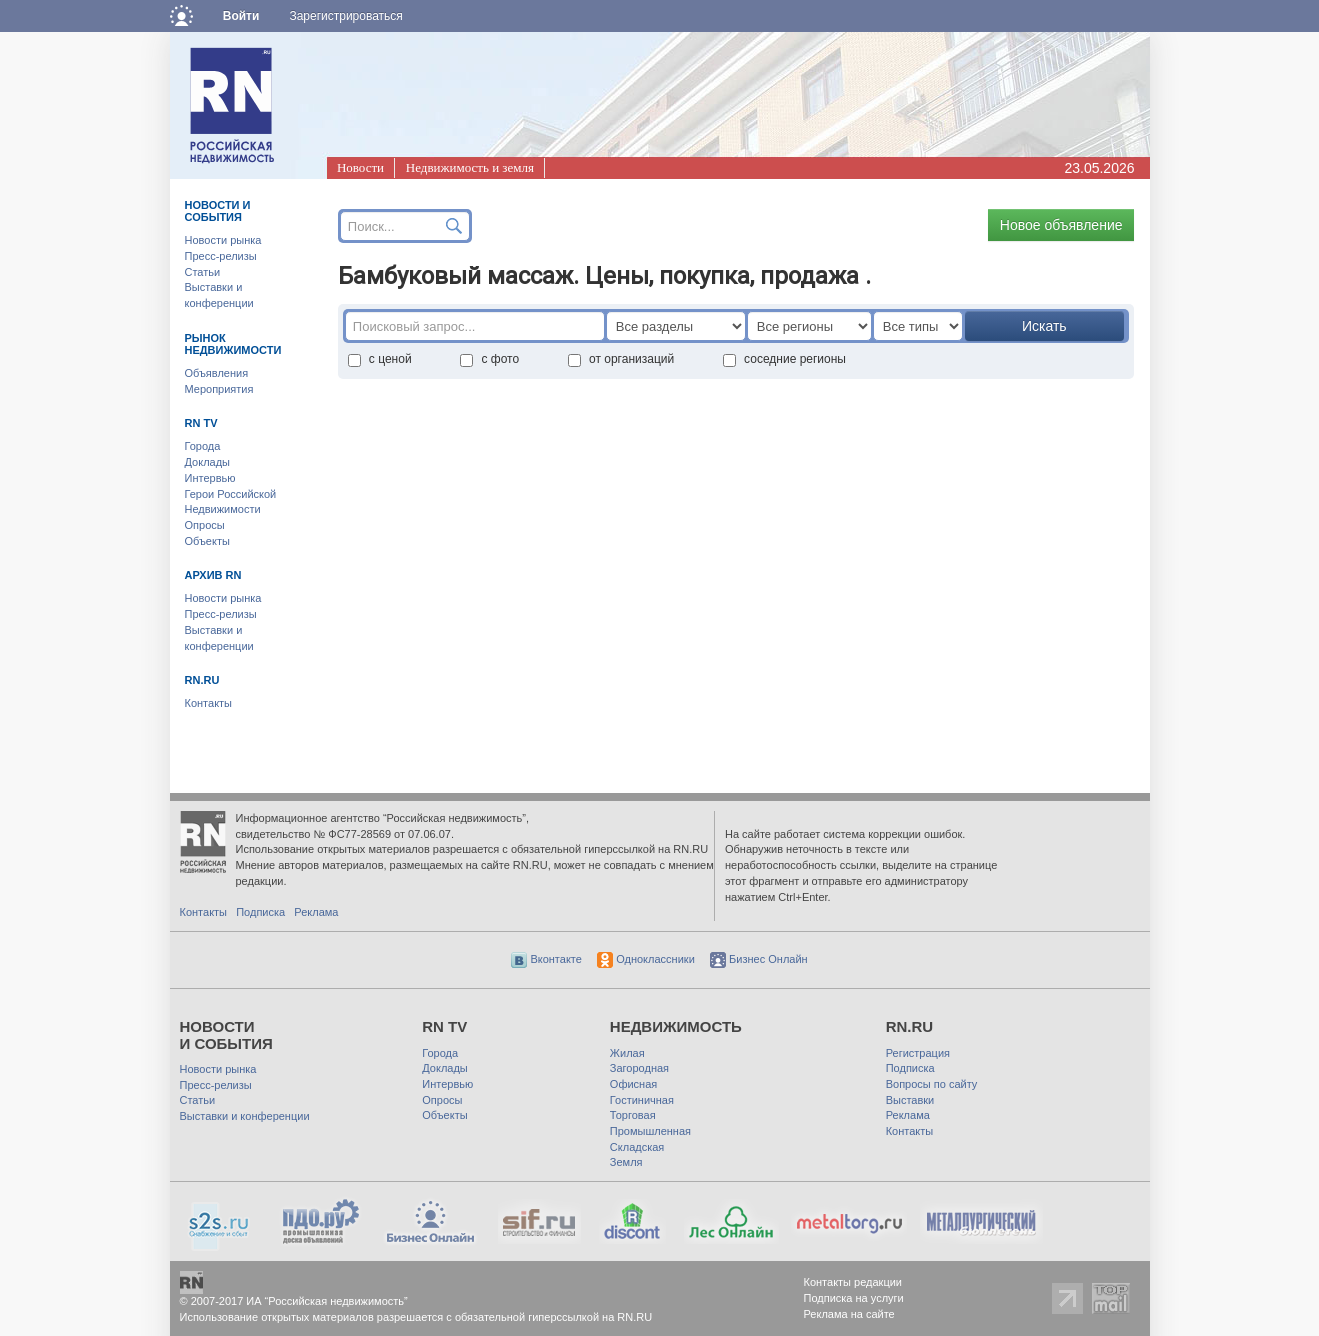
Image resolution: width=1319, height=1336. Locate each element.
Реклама (316, 912)
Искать (1044, 326)
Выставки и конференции (245, 1116)
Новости (360, 167)
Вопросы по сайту (932, 1084)
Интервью (210, 478)
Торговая (633, 1115)
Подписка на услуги (854, 1298)
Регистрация (918, 1053)
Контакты (209, 703)
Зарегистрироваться (345, 16)
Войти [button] (241, 16)
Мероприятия (219, 389)
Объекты (207, 541)
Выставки (910, 1100)
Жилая (627, 1053)
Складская (637, 1147)
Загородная (639, 1068)
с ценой (380, 359)
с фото (489, 359)
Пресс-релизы (221, 256)
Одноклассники (646, 959)
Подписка (260, 912)
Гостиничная (642, 1100)
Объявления (217, 373)
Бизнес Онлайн (759, 959)
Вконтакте (546, 959)
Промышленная (650, 1131)
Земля (626, 1162)
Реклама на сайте (849, 1314)
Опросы (205, 525)
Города (203, 446)
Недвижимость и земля (470, 167)
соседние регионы (784, 359)
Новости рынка (223, 240)
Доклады (208, 462)
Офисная (633, 1084)
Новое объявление (1061, 225)
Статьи (203, 272)
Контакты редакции (853, 1282)
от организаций (621, 359)
